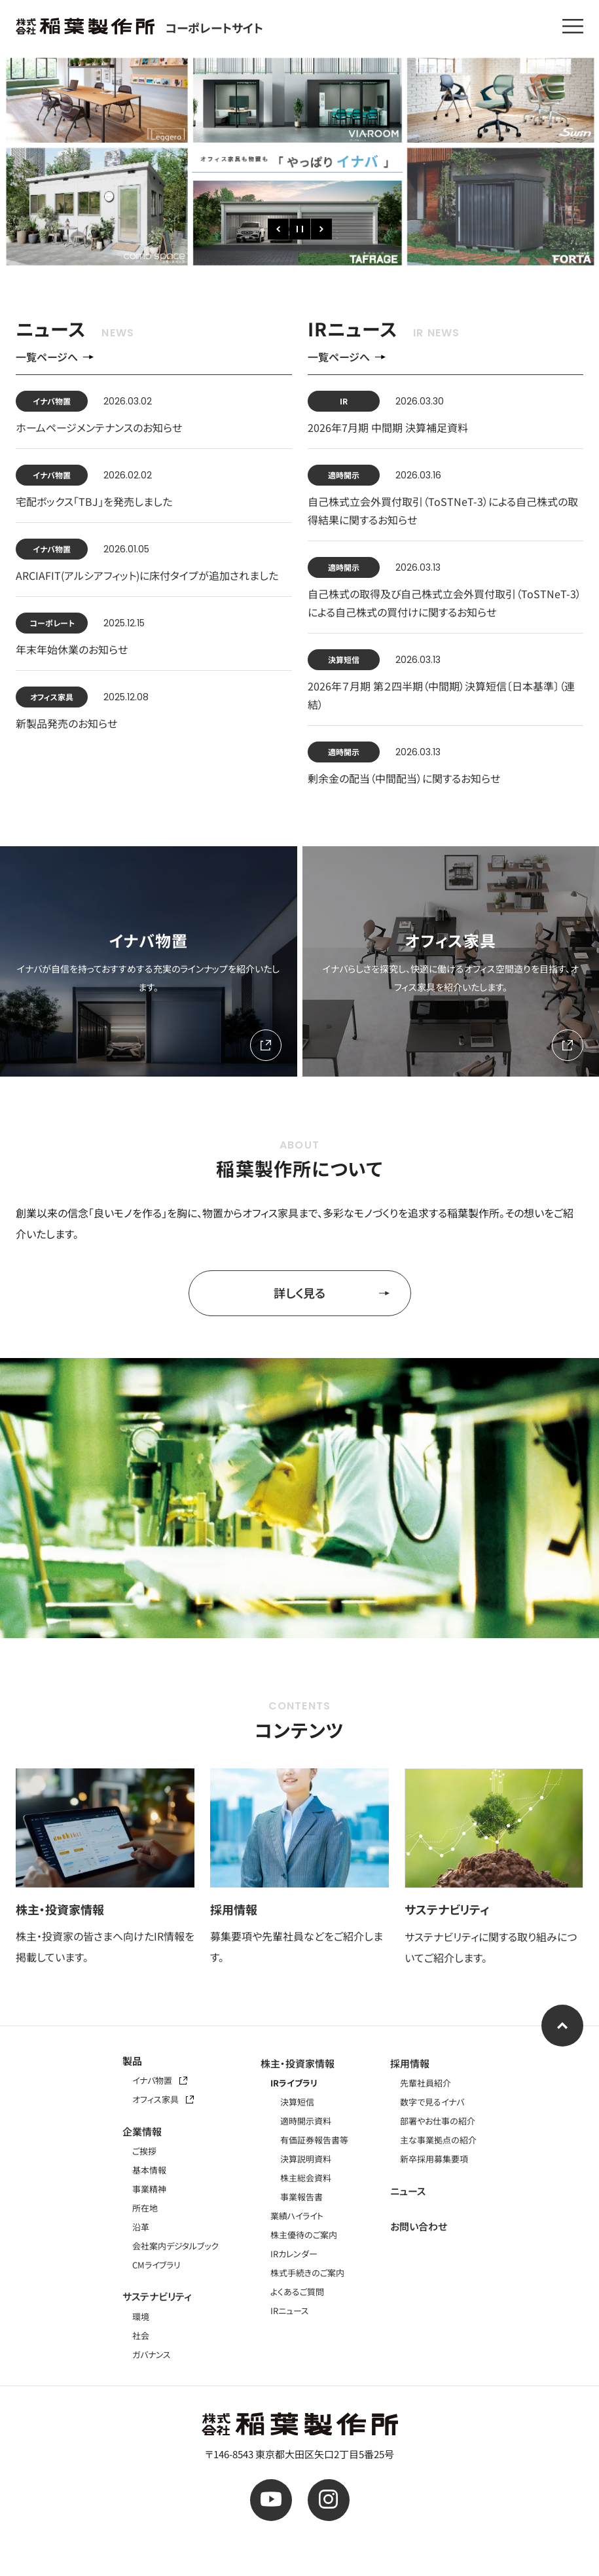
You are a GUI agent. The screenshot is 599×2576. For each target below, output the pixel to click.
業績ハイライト (296, 2215)
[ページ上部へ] (562, 2026)
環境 (140, 2316)
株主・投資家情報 (298, 2063)
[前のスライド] (278, 229)
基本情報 (149, 2170)
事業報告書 (301, 2197)
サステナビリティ (157, 2296)
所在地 (145, 2208)
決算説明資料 (305, 2159)
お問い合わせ (418, 2226)
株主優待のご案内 (303, 2234)
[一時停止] (299, 229)
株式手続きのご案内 (307, 2272)
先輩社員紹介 (425, 2083)
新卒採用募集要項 (434, 2159)
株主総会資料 (305, 2178)
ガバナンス (151, 2354)
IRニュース (289, 2310)
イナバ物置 (159, 2080)
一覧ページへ (55, 357)
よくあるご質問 (297, 2291)
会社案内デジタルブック (175, 2246)
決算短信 (297, 2102)
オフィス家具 (163, 2099)
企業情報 (142, 2131)
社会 (140, 2335)
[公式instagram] (329, 2500)
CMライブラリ (156, 2265)
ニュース (408, 2191)
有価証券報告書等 (314, 2140)
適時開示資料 (305, 2121)
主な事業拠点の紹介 (438, 2140)
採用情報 (409, 2063)
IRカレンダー (294, 2253)
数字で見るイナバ (432, 2102)
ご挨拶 (144, 2151)
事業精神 (149, 2189)
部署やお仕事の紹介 (437, 2121)
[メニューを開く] (573, 26)
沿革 (140, 2227)
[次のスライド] (321, 229)
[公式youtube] (271, 2500)
